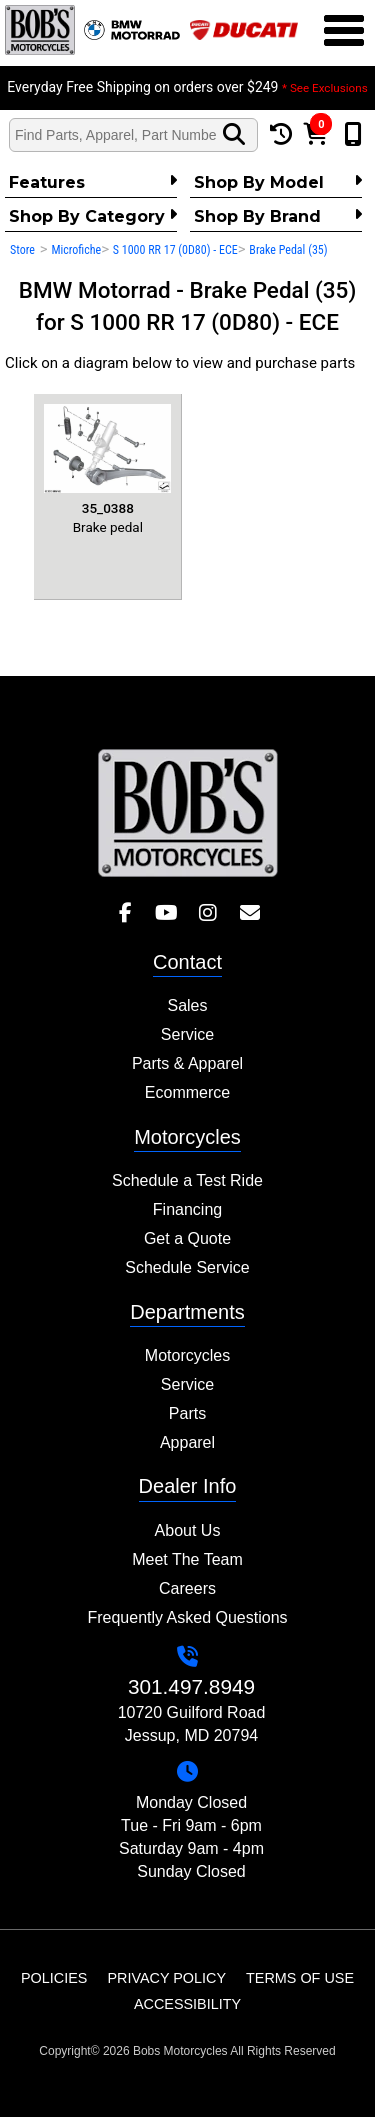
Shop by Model (278, 182)
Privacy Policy (166, 1978)
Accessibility (187, 2004)
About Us (188, 1530)
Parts (187, 1413)
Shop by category (93, 216)
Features (93, 182)
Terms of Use (300, 1978)
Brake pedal (107, 469)
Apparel (187, 1442)
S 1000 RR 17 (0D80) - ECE (175, 250)
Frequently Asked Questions (187, 1617)
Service (187, 1034)
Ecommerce (187, 1092)
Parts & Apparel (187, 1063)
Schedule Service (187, 1267)
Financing (187, 1209)
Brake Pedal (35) (288, 250)
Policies (54, 1978)
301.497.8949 (191, 1686)
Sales (187, 1005)
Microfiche (76, 250)
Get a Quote (187, 1238)
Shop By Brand (278, 216)
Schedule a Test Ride (187, 1180)
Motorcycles (187, 1355)
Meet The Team (187, 1559)
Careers (187, 1588)
